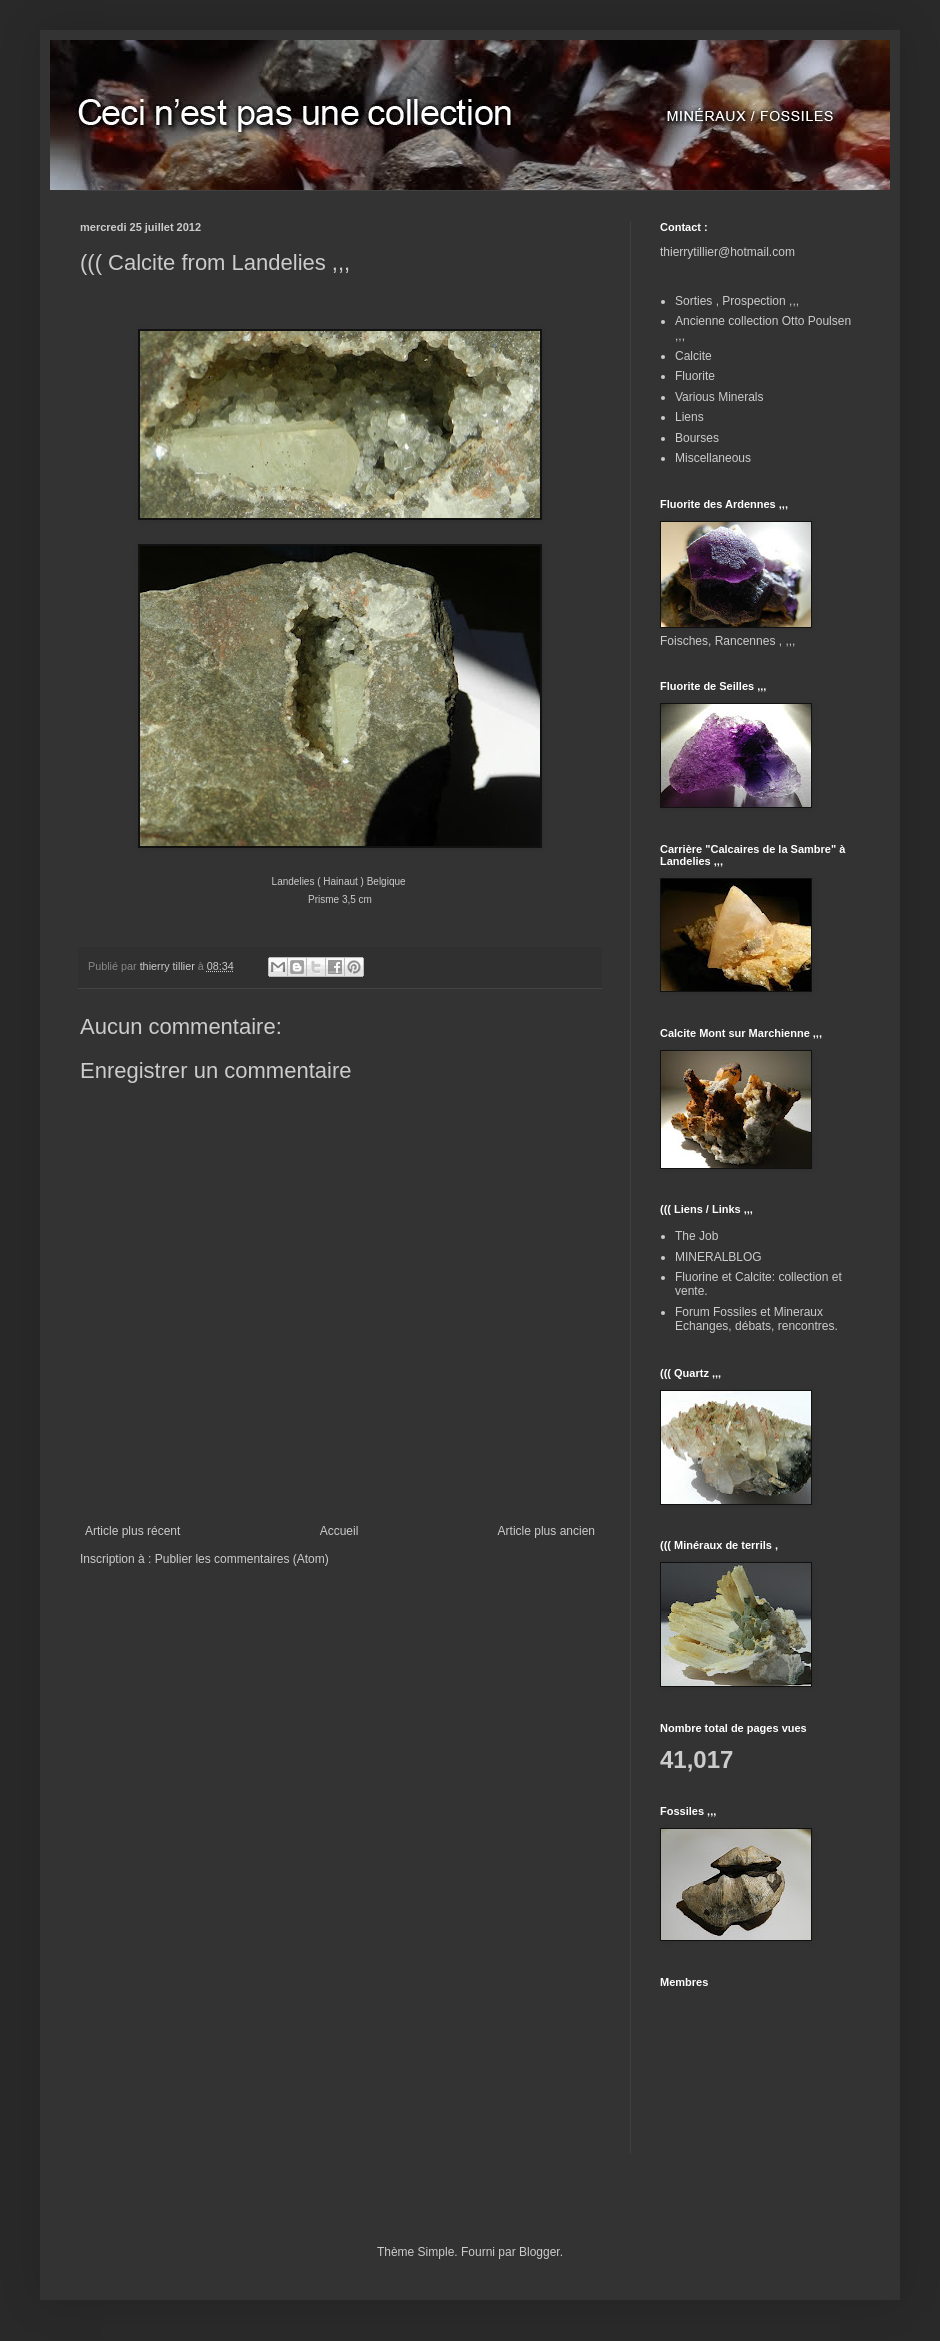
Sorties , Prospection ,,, (737, 301)
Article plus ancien (546, 1531)
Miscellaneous (713, 458)
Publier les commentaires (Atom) (242, 1559)
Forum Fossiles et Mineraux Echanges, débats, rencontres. (756, 1319)
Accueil (339, 1531)
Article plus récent (132, 1531)
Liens (689, 417)
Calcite (693, 356)
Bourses (697, 438)
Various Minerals (719, 397)
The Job (696, 1236)
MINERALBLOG (718, 1257)
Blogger (539, 2252)
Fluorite (695, 376)
